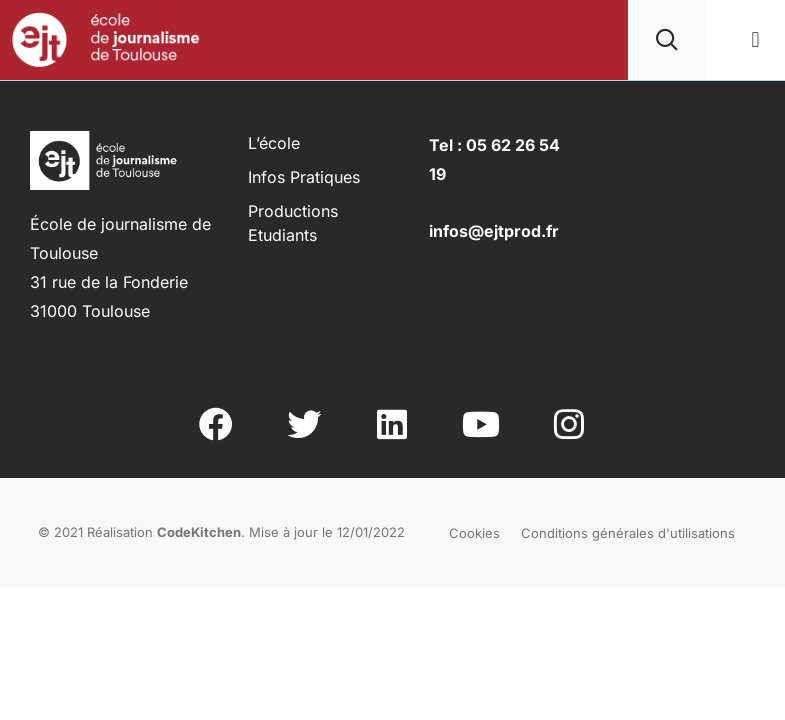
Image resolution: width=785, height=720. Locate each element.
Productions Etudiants (293, 223)
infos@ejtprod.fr (494, 231)
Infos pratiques (304, 177)
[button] (755, 40)
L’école (274, 143)
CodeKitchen (199, 532)
